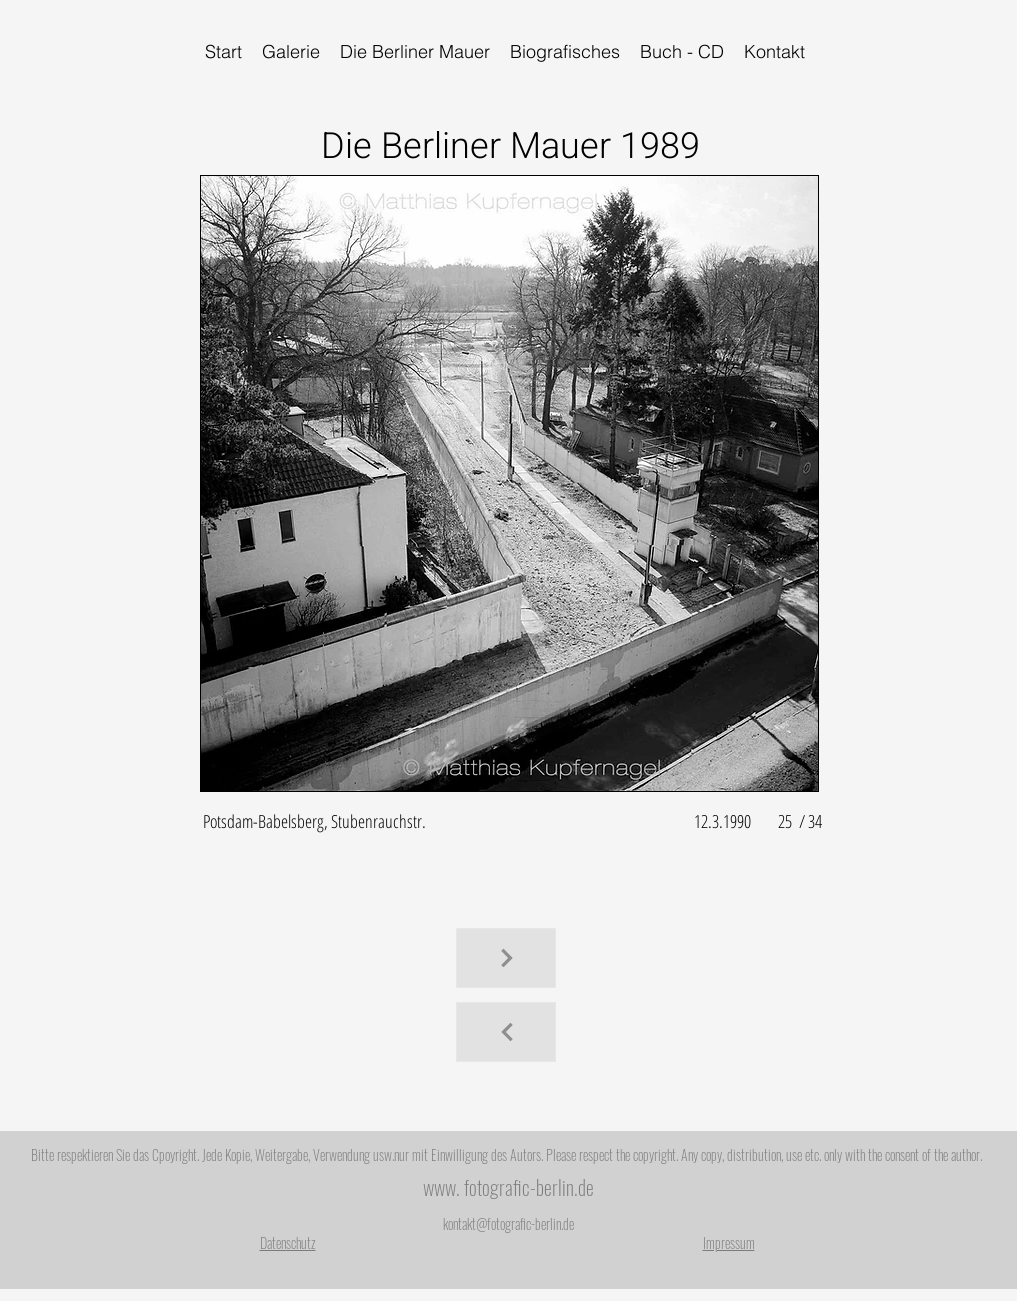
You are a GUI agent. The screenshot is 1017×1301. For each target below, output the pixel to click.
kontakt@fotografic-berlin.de (508, 1223)
